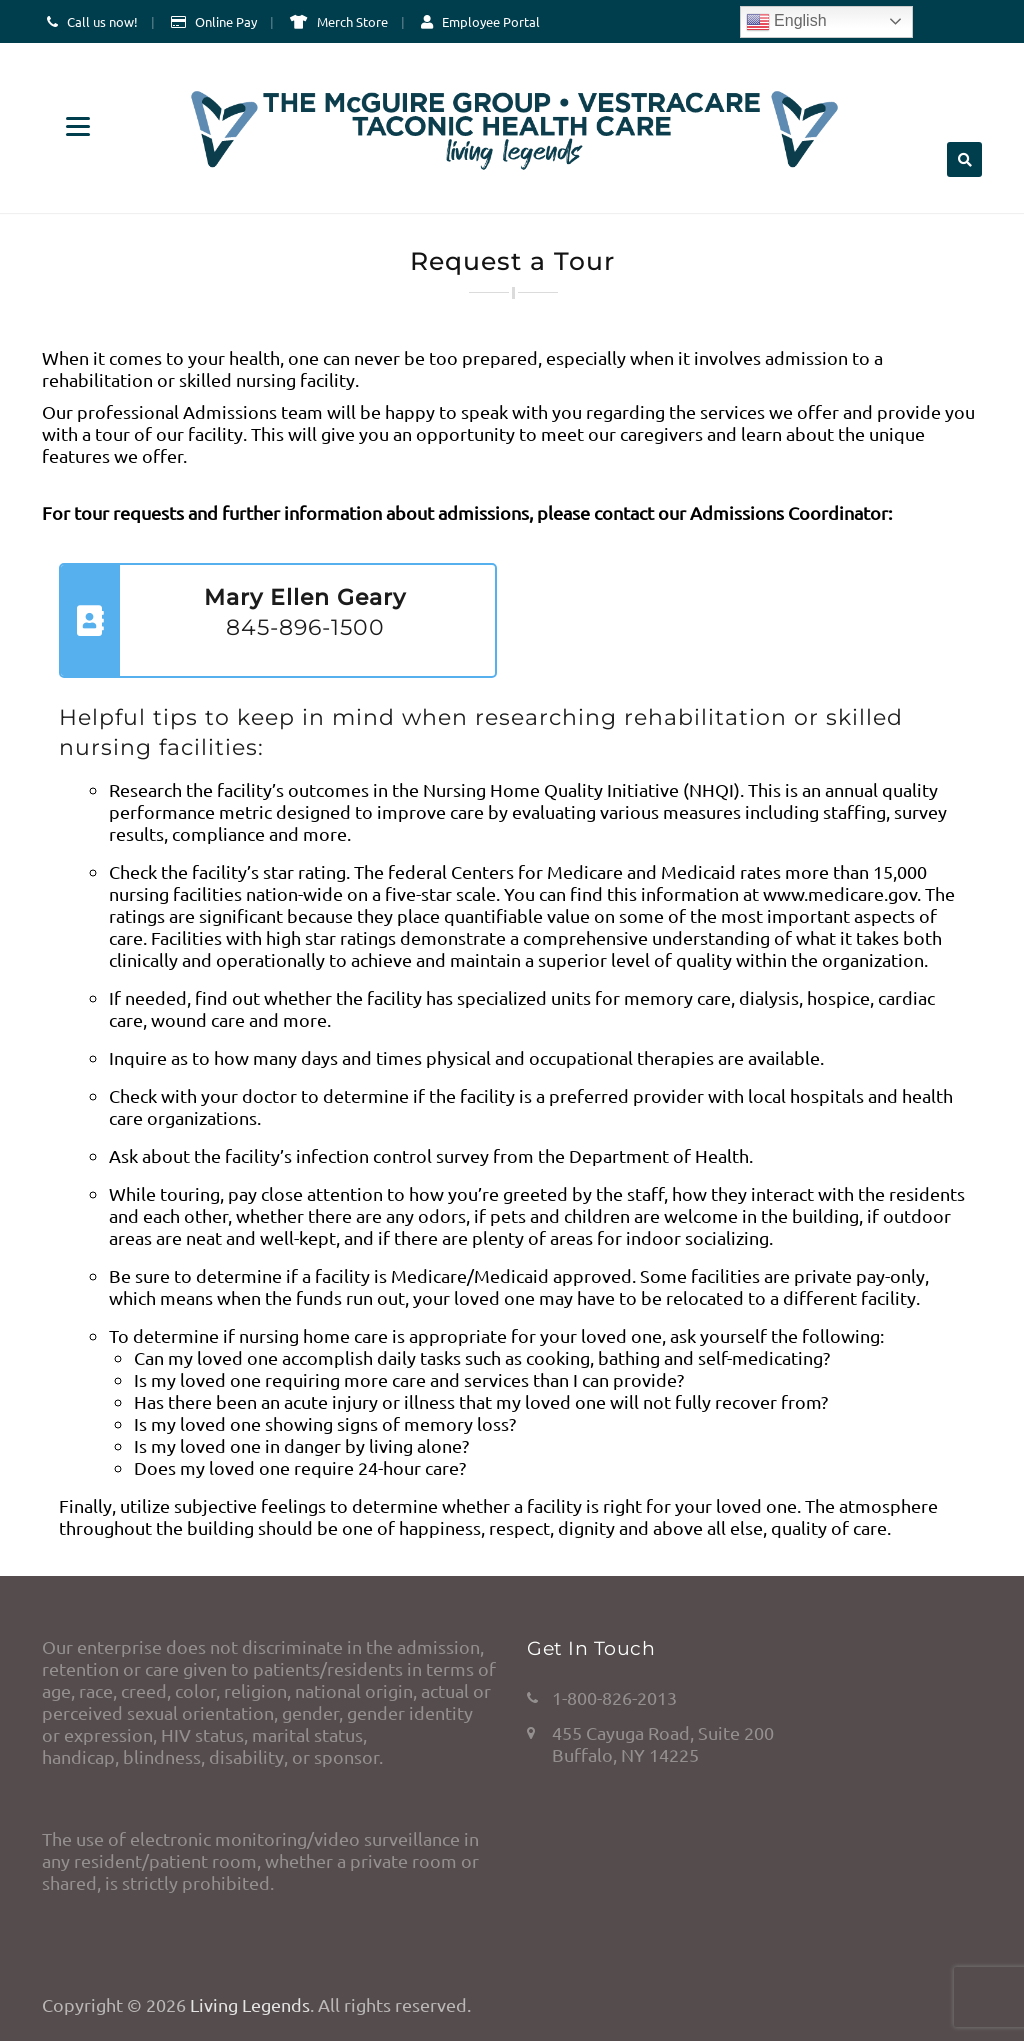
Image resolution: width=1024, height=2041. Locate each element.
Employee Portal (491, 21)
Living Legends (250, 2004)
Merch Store (352, 21)
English (786, 22)
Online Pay (226, 21)
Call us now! (102, 21)
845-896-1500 (305, 627)
